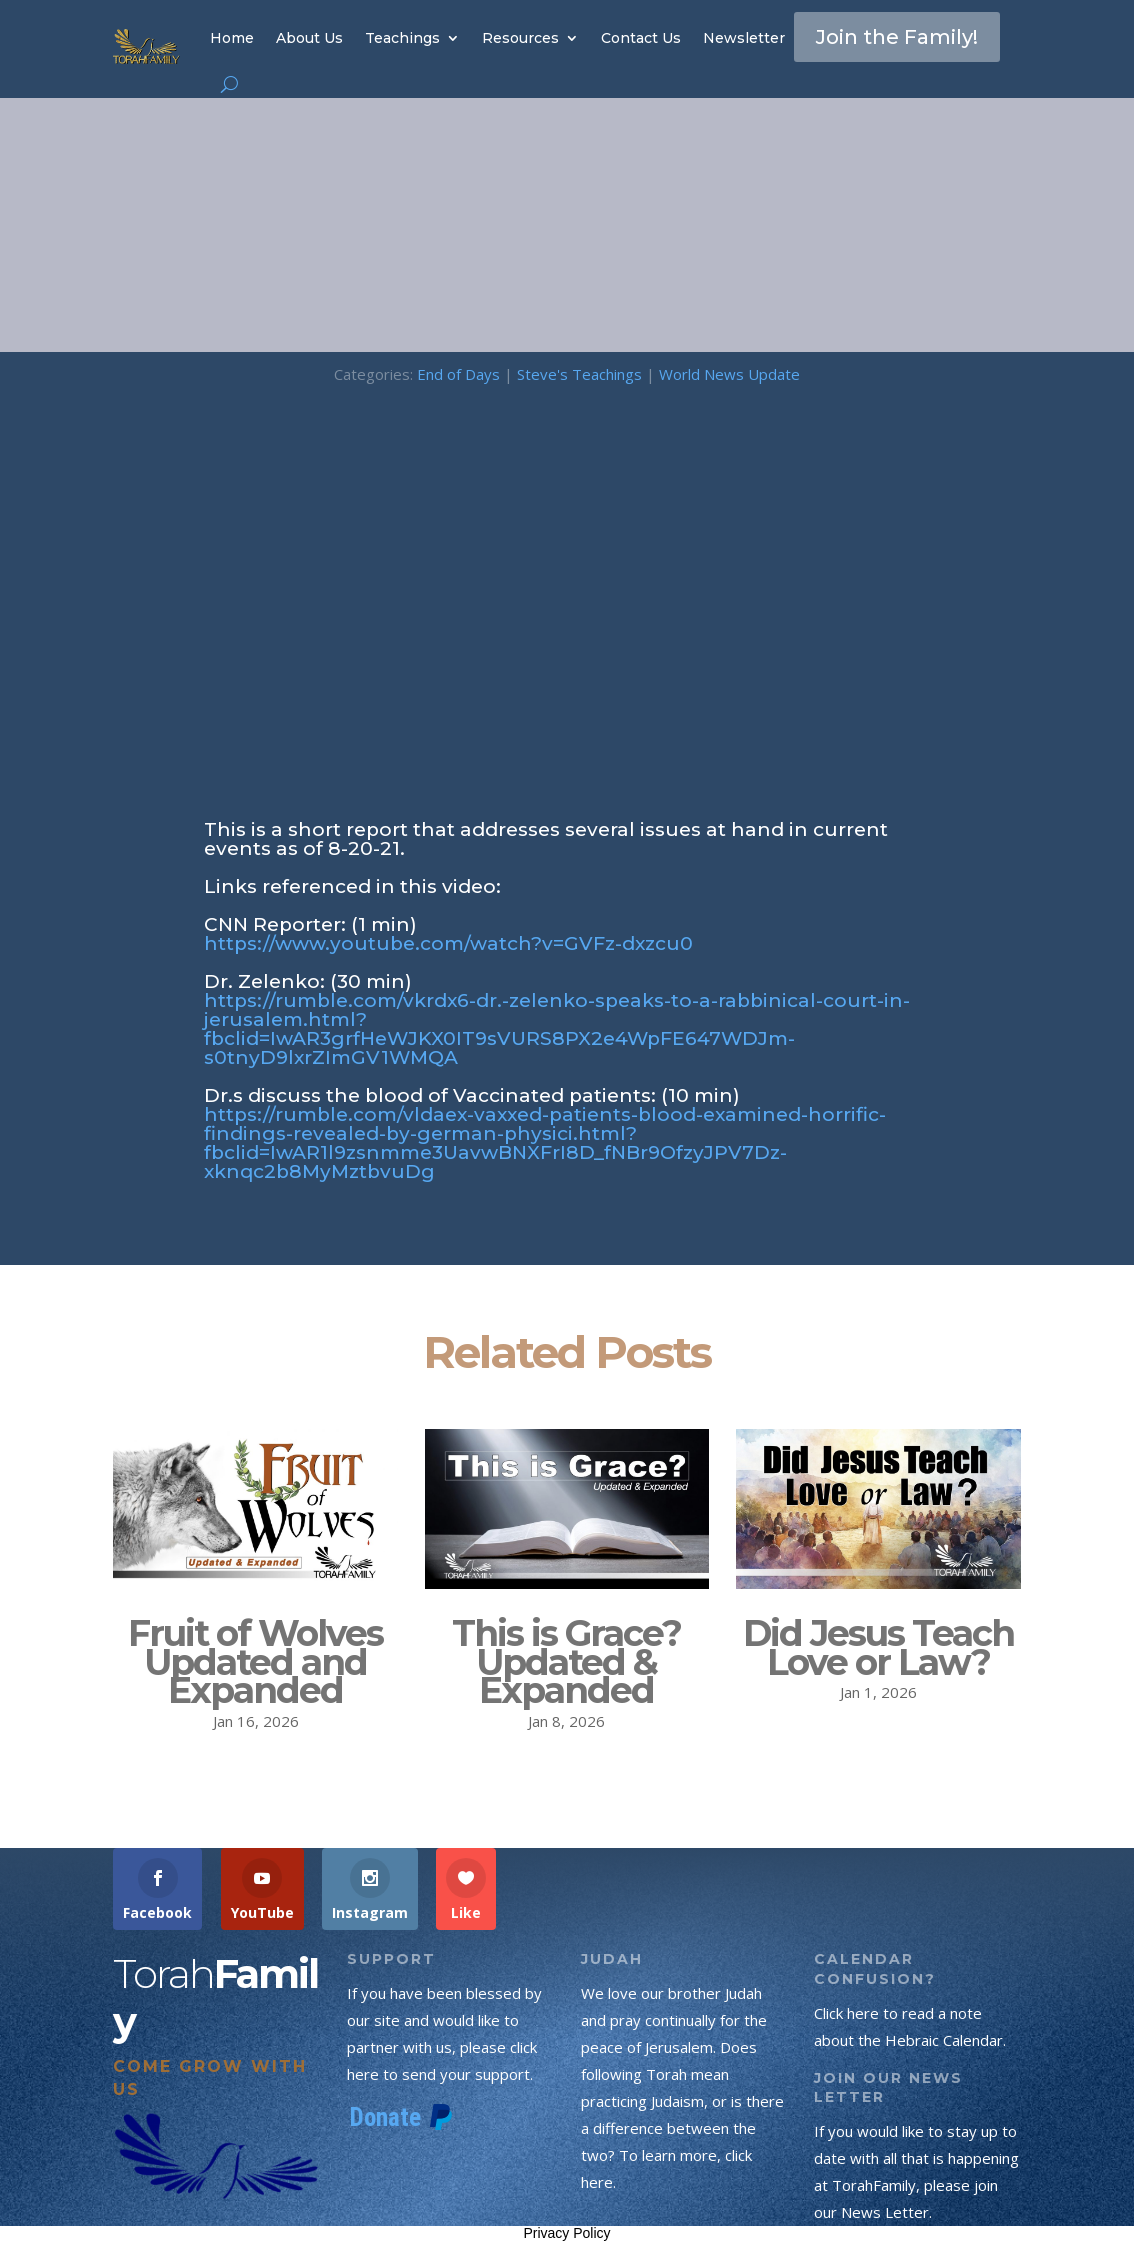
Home (232, 38)
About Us (309, 38)
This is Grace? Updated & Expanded (566, 1662)
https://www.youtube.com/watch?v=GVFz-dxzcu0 (448, 943)
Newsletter (744, 38)
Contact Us (641, 38)
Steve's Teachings (579, 374)
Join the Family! (897, 37)
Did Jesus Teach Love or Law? (878, 1647)
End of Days (458, 374)
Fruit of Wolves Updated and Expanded (255, 1662)
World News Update (729, 374)
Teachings (402, 38)
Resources (520, 38)
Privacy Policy (566, 2233)
